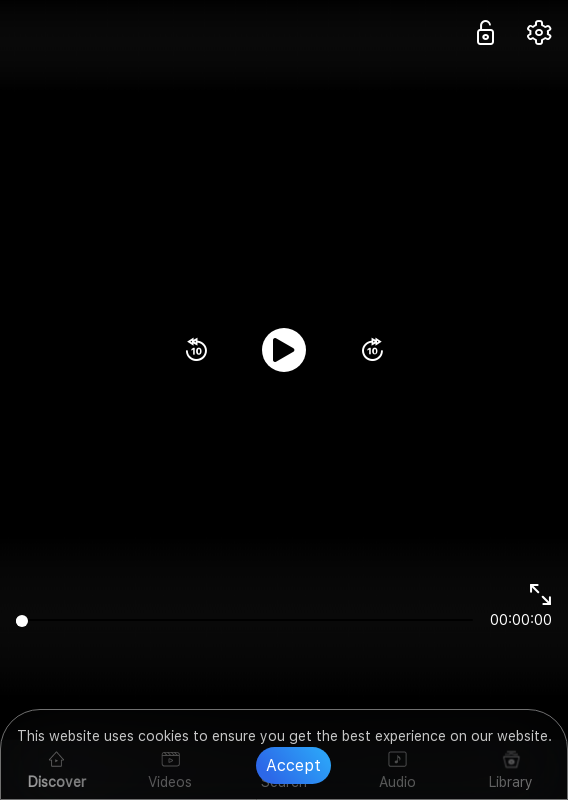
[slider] (245, 620)
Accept (293, 765)
